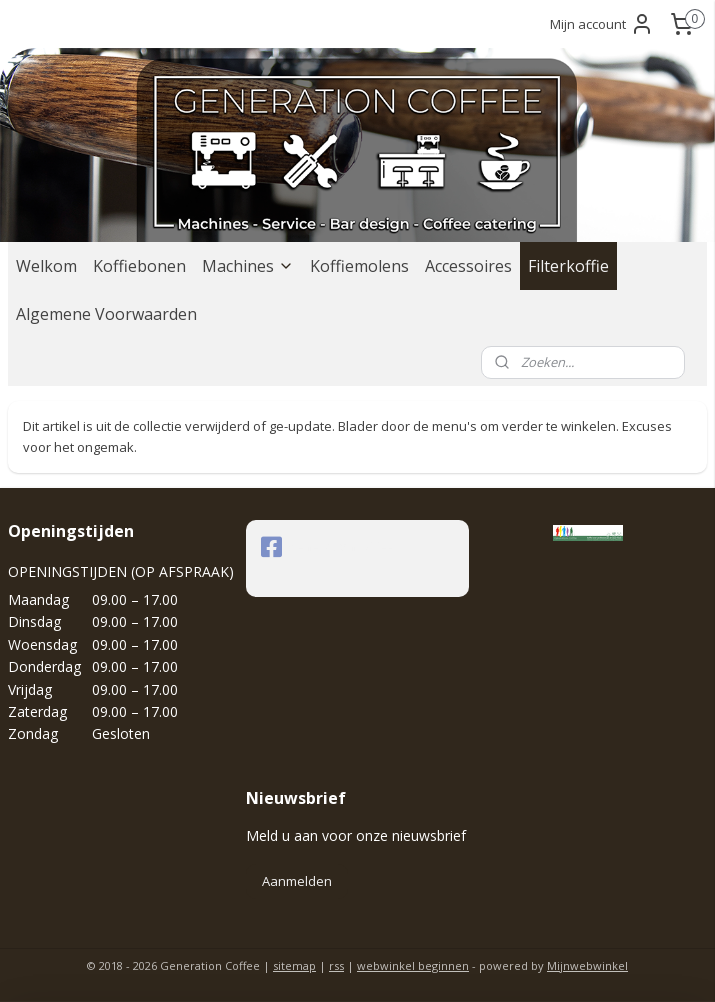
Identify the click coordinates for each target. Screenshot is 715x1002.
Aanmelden (297, 881)
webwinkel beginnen (413, 965)
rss (336, 965)
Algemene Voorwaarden (106, 314)
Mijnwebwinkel (587, 965)
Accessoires (468, 266)
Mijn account (602, 24)
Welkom (46, 266)
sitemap (294, 965)
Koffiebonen (139, 266)
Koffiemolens (359, 266)
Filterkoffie (568, 266)
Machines (248, 266)
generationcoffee (327, 547)
